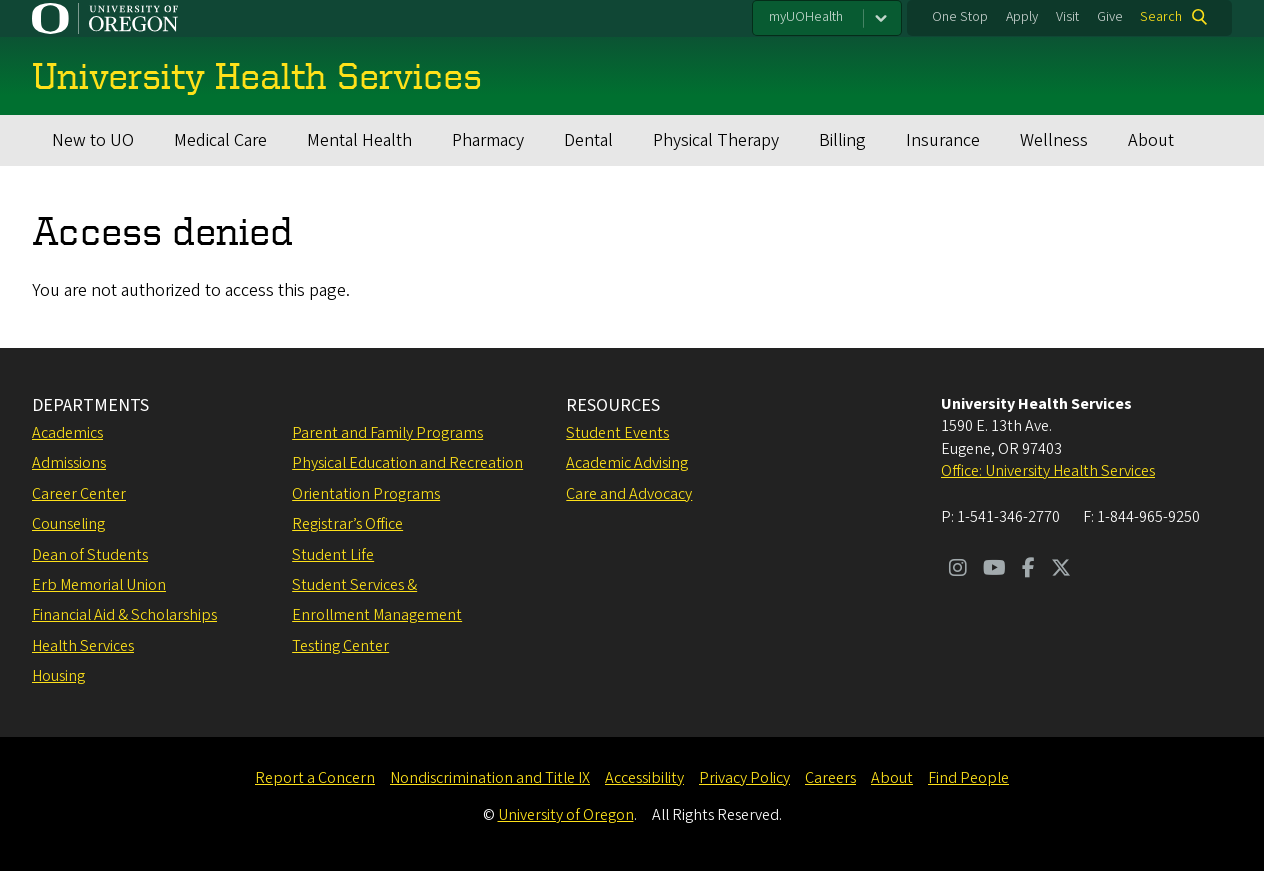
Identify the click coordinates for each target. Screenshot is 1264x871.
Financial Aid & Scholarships (124, 615)
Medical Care (220, 140)
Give (1110, 17)
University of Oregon (566, 815)
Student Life (333, 555)
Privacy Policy (744, 778)
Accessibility (644, 778)
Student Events (617, 433)
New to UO (93, 140)
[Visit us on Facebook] (1028, 570)
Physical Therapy (716, 140)
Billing (842, 140)
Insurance (943, 140)
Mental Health (359, 140)
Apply (1022, 17)
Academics (67, 433)
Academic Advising (627, 463)
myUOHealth (806, 17)
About (1151, 140)
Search (1161, 17)
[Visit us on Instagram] (958, 570)
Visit (1067, 17)
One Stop (960, 17)
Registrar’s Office (347, 524)
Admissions (69, 463)
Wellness (1054, 140)
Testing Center (340, 646)
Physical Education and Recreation (407, 463)
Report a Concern (315, 778)
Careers (830, 778)
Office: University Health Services (1048, 471)
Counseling (68, 524)
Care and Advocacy (629, 494)
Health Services (83, 646)
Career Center (79, 494)
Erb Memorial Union (99, 585)
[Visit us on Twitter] (1061, 570)
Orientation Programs (366, 494)
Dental (588, 140)
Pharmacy (488, 140)
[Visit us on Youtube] (994, 570)
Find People (968, 778)
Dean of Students (90, 555)
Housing (58, 676)
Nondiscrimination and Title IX (490, 778)
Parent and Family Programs (387, 433)
